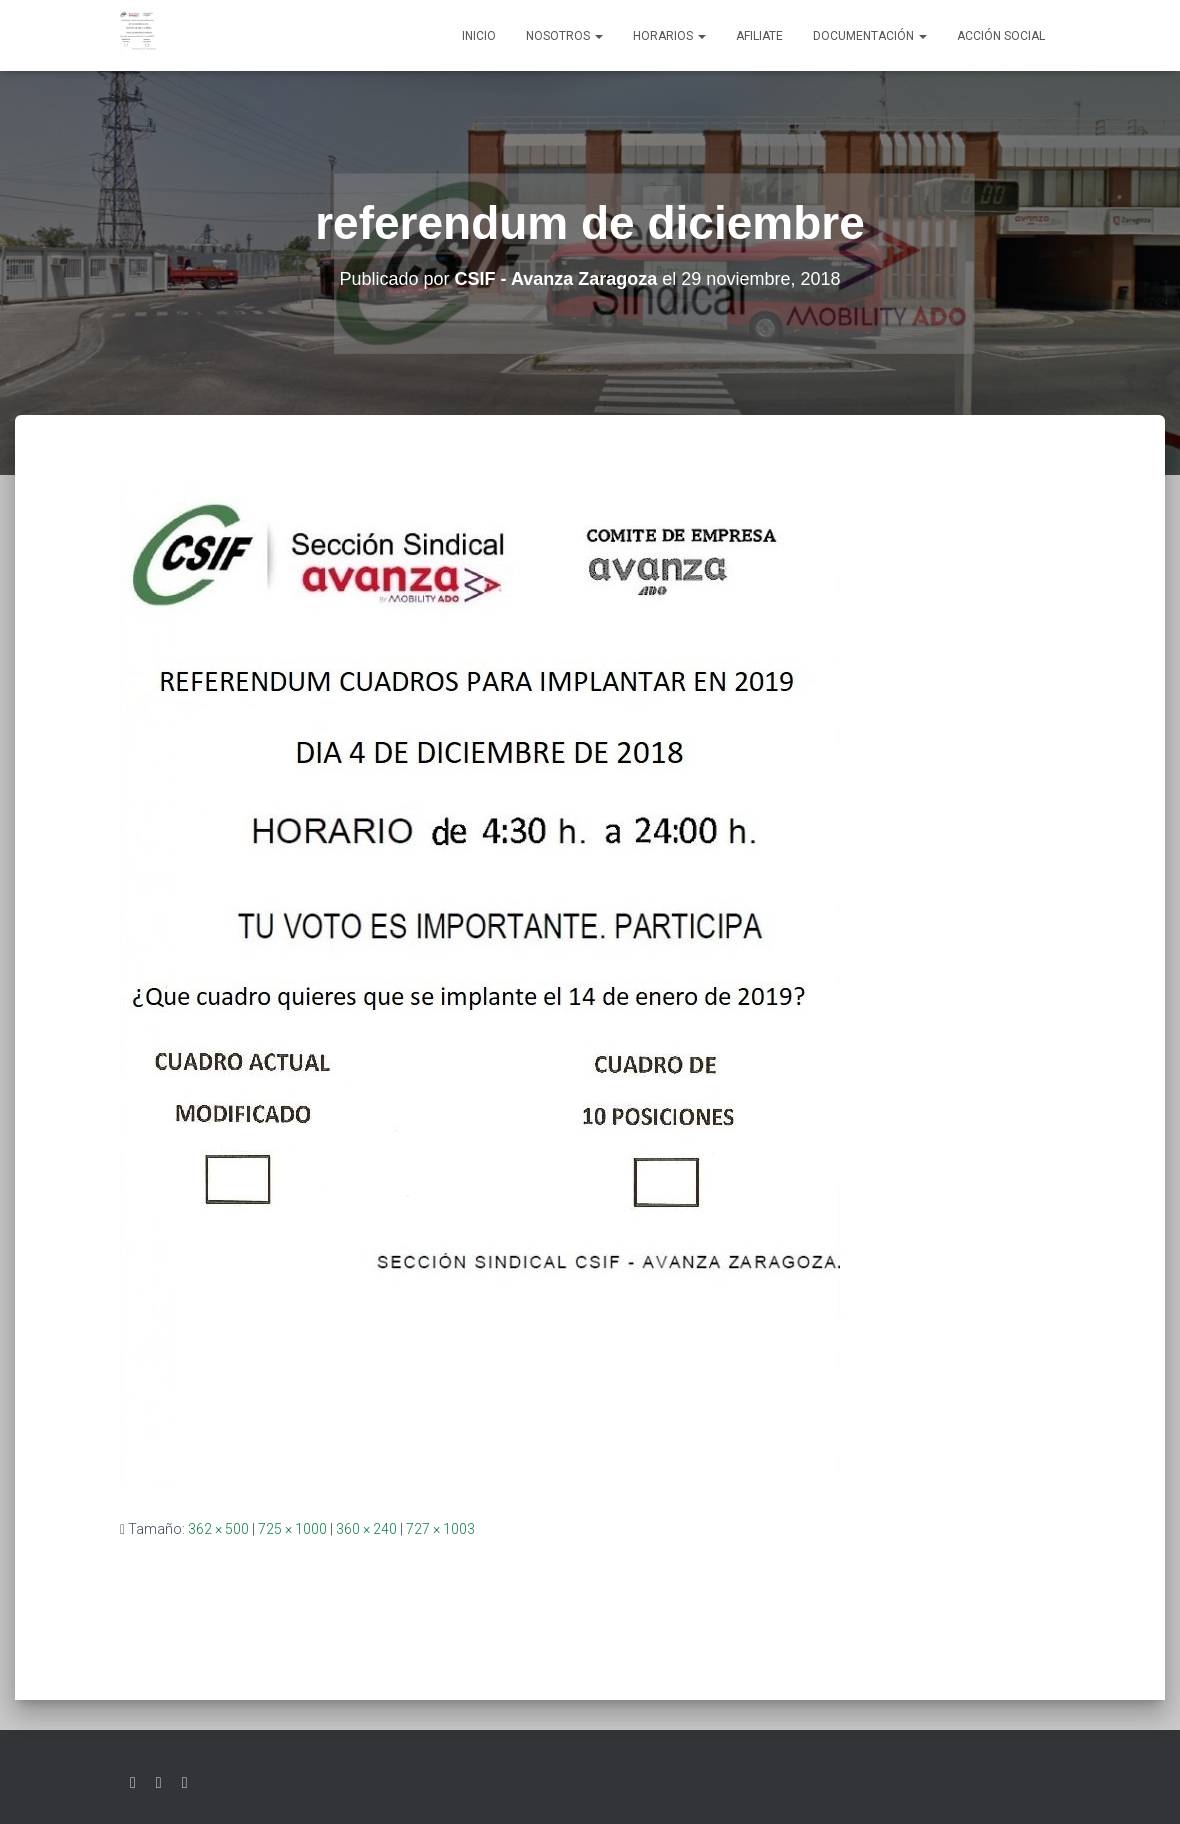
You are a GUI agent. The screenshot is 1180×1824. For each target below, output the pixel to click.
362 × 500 (218, 1529)
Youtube (185, 1783)
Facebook (159, 1783)
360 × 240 (366, 1529)
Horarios (669, 36)
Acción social (1001, 36)
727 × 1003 (440, 1529)
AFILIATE (759, 36)
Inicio (479, 36)
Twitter (133, 1783)
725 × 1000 (292, 1529)
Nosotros (564, 36)
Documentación (870, 36)
